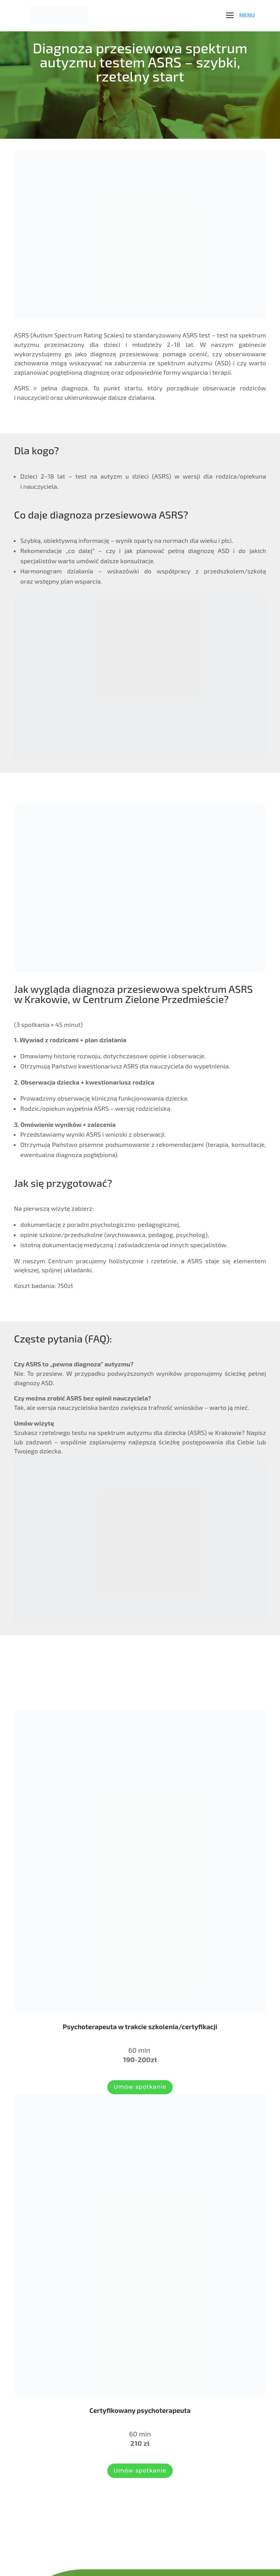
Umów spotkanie (140, 2086)
